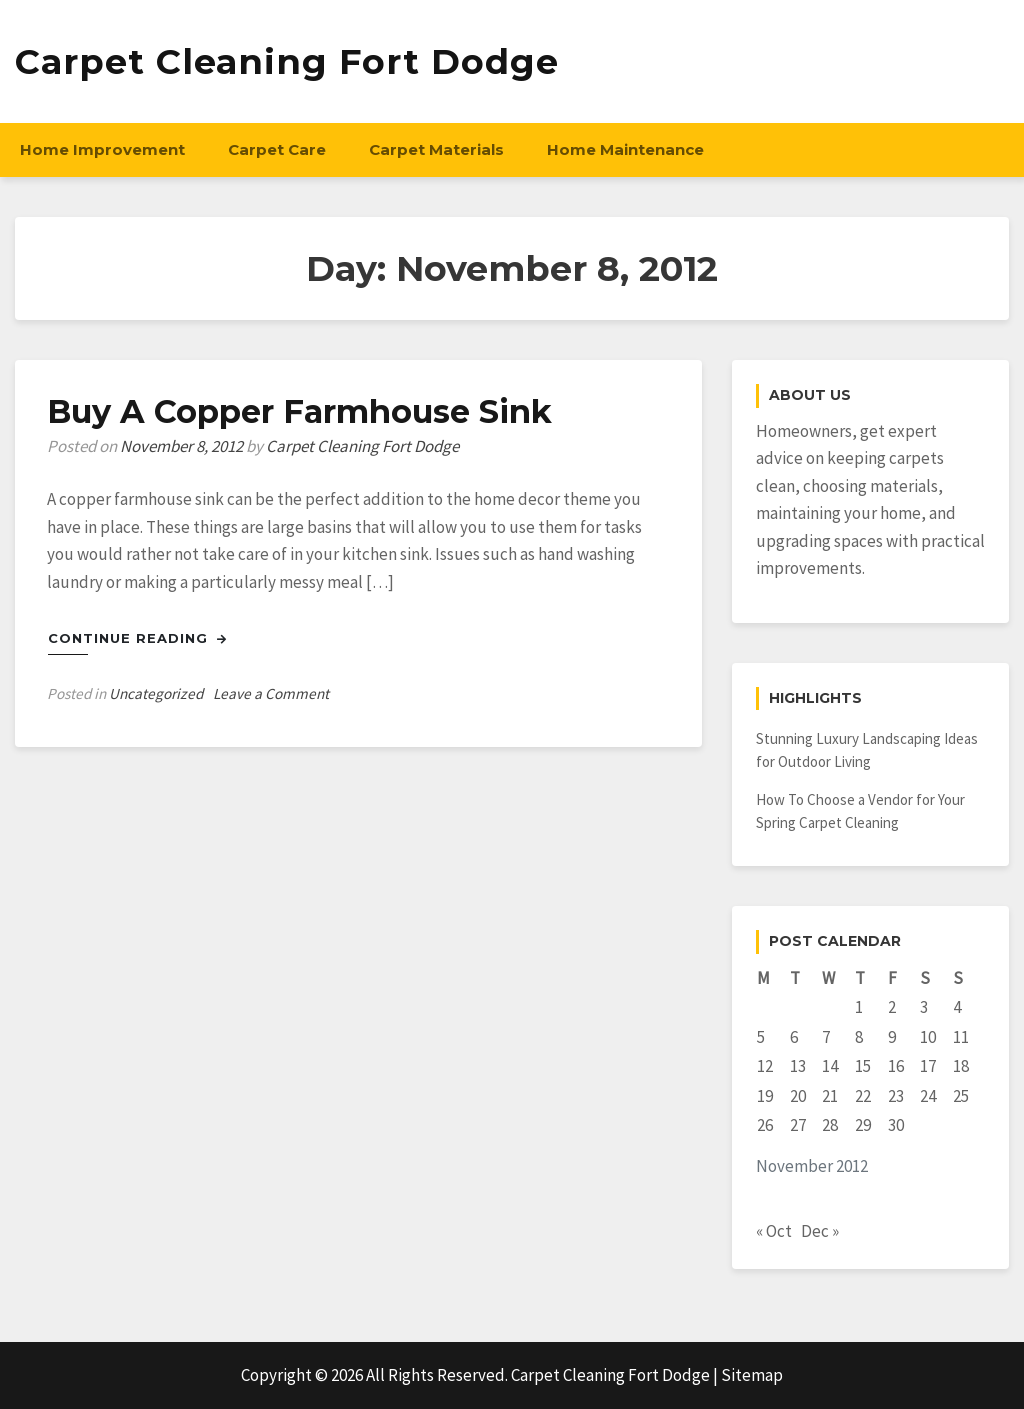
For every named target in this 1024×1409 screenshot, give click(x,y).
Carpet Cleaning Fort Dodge (287, 61)
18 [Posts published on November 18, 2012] (961, 1066)
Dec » (820, 1231)
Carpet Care (277, 149)
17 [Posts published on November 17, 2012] (928, 1066)
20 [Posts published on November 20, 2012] (798, 1096)
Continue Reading (137, 638)
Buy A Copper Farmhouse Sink (299, 411)
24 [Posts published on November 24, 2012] (928, 1096)
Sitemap (752, 1375)
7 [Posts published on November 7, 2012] (826, 1037)
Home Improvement (102, 149)
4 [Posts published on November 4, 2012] (957, 1007)
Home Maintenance (625, 149)
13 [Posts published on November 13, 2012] (798, 1066)
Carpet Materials (436, 149)
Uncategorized (156, 693)
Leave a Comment (271, 693)
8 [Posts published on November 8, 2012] (859, 1037)
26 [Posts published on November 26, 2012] (765, 1125)
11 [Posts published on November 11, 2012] (961, 1037)
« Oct (774, 1231)
